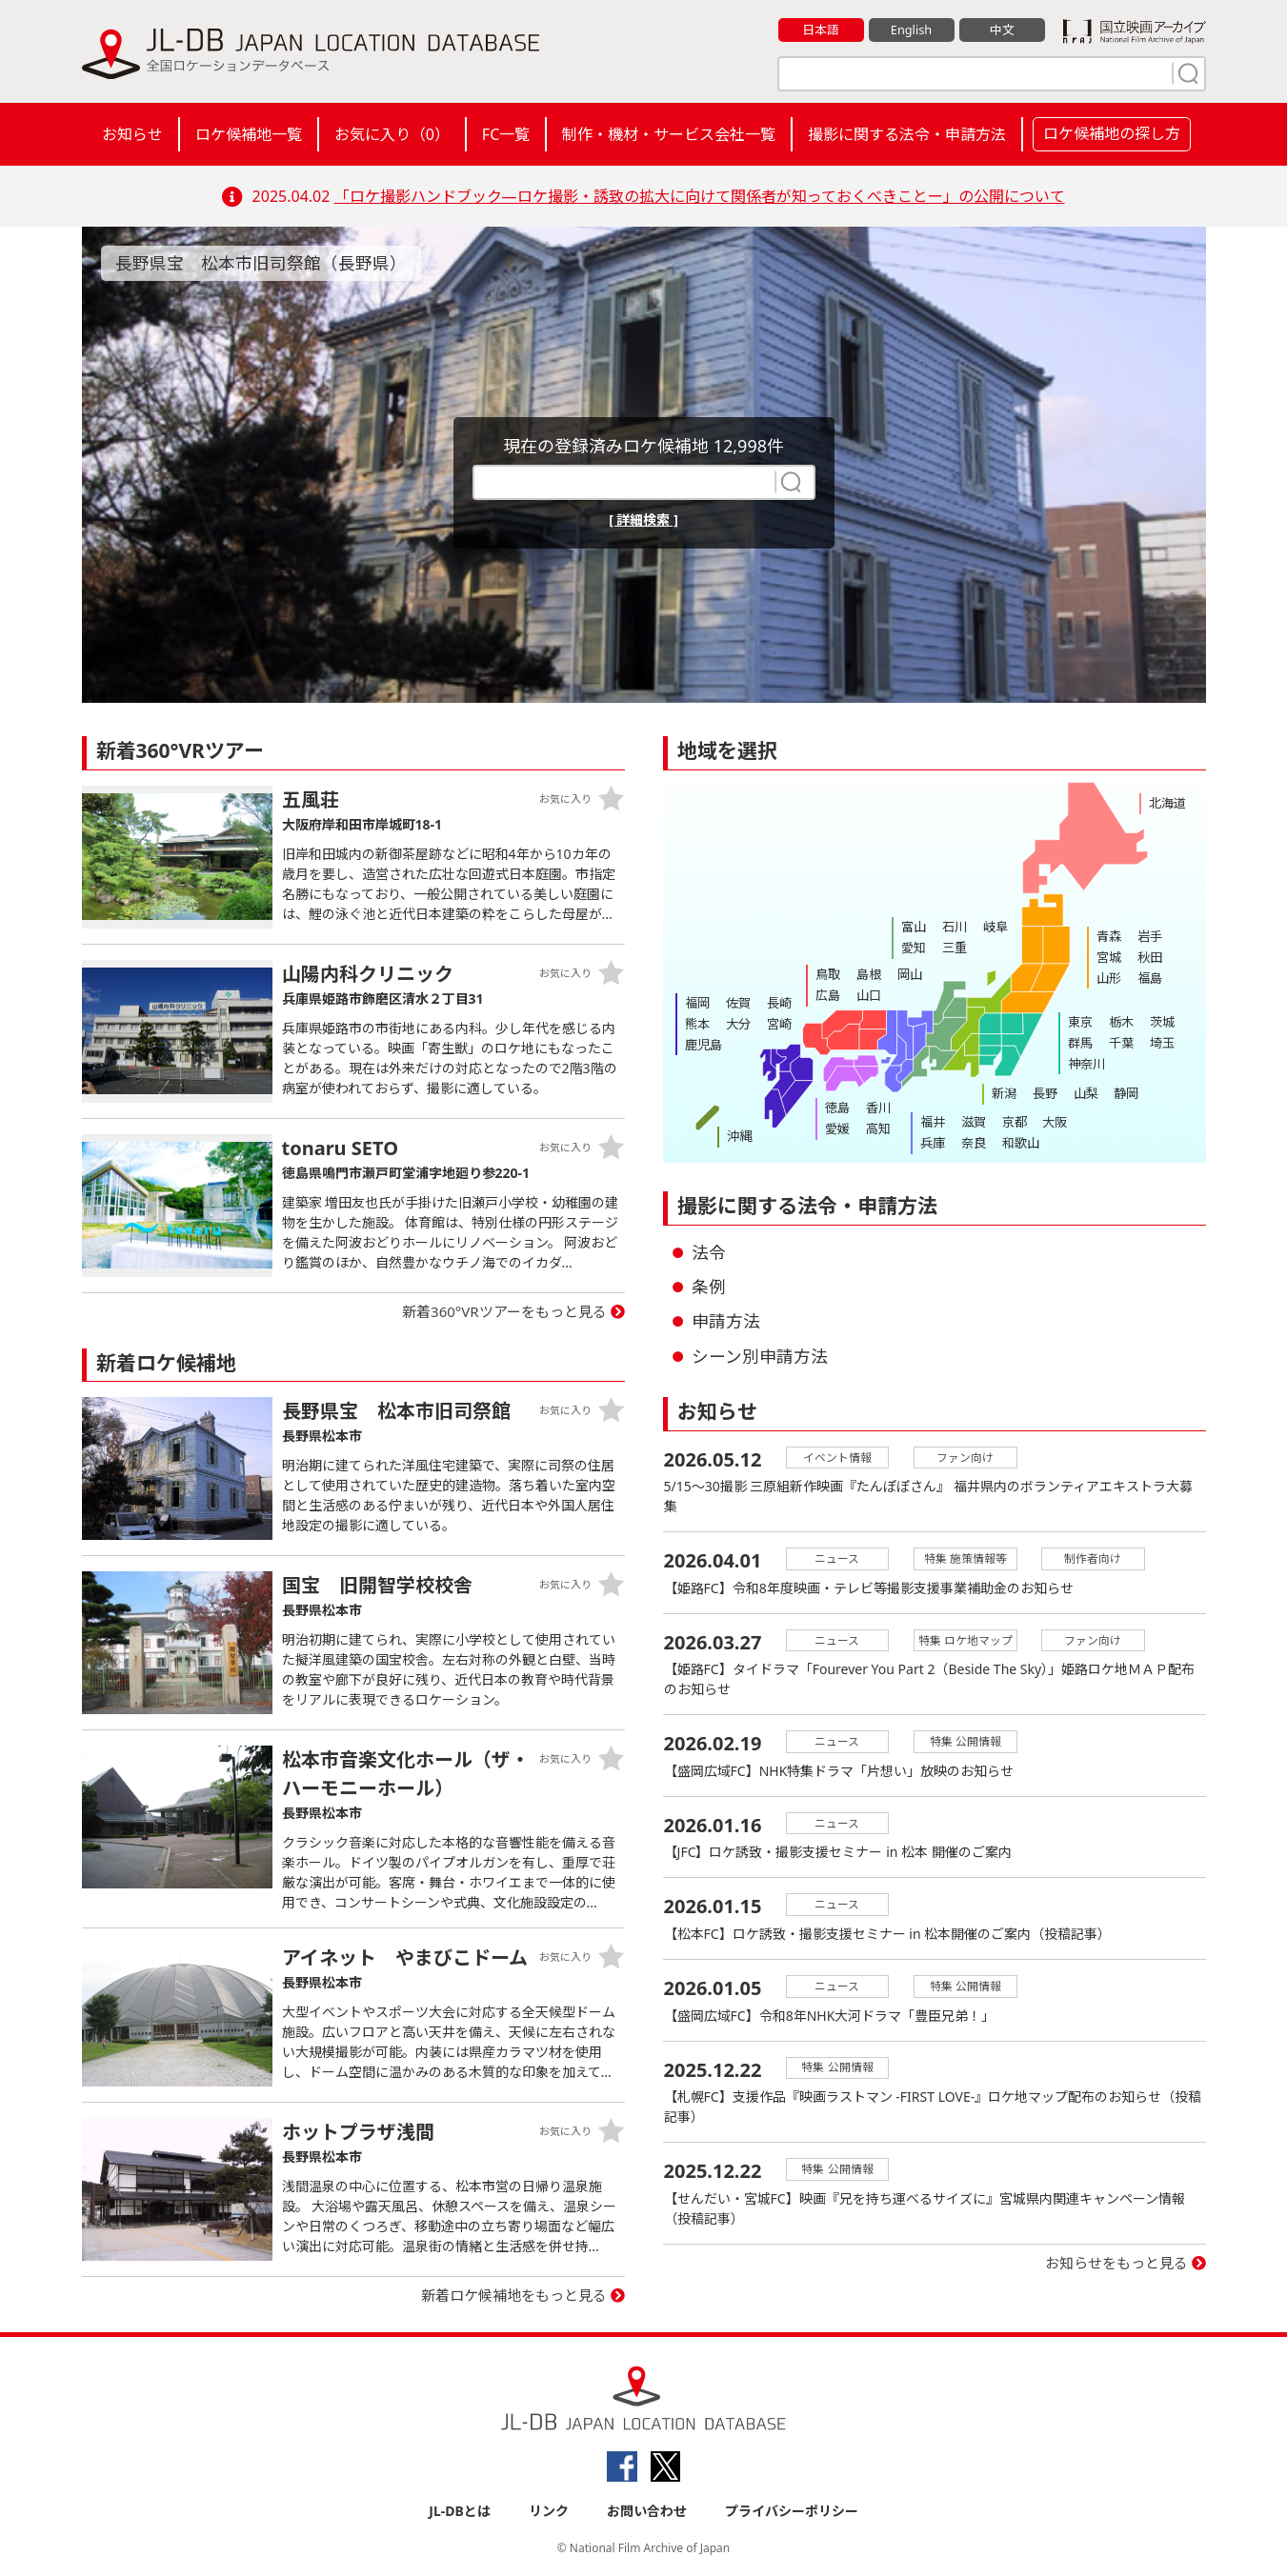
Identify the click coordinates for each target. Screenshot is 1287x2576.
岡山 (907, 974)
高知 (877, 1127)
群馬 (1080, 1041)
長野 (1044, 1093)
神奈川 (1086, 1061)
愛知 (913, 946)
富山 (913, 926)
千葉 (1120, 1041)
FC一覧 (506, 134)
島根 (867, 974)
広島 (827, 994)
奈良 (972, 1141)
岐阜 (993, 926)
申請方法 (726, 1320)
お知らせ (132, 134)
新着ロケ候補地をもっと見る (514, 2295)
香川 (877, 1107)
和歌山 (1018, 1141)
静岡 (1124, 1093)
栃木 (1120, 1021)
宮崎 (777, 1022)
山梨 (1084, 1093)
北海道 (1167, 802)
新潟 (1004, 1093)
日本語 (820, 29)
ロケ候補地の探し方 (1111, 133)
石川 (953, 926)
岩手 (1148, 936)
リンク (549, 2511)
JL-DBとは (460, 2511)
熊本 (697, 1022)
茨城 (1160, 1021)
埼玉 (1160, 1041)
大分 (737, 1022)
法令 (709, 1252)
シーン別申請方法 (760, 1356)
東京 (1080, 1021)
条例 (709, 1286)
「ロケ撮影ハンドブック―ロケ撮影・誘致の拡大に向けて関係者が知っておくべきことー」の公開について (699, 196)
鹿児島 (703, 1042)
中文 (1002, 29)
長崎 (777, 1002)
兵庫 (932, 1141)
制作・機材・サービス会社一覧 (668, 134)
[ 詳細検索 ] (643, 519)
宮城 (1108, 956)
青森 (1108, 936)
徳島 (837, 1107)
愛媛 (837, 1127)
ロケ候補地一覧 (248, 134)
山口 (867, 994)
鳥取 (827, 974)
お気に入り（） (392, 134)
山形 (1108, 976)
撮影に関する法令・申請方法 (907, 134)
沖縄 (739, 1136)
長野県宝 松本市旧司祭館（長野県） (261, 262)
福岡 (697, 1002)
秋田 (1148, 956)
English (911, 29)
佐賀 (737, 1002)
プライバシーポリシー (791, 2511)
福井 (932, 1121)
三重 (953, 946)
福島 (1148, 976)
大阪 (1052, 1121)
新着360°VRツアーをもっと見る (504, 1311)
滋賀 (972, 1121)
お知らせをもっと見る (1116, 2246)
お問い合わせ (647, 2511)
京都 (1012, 1121)
